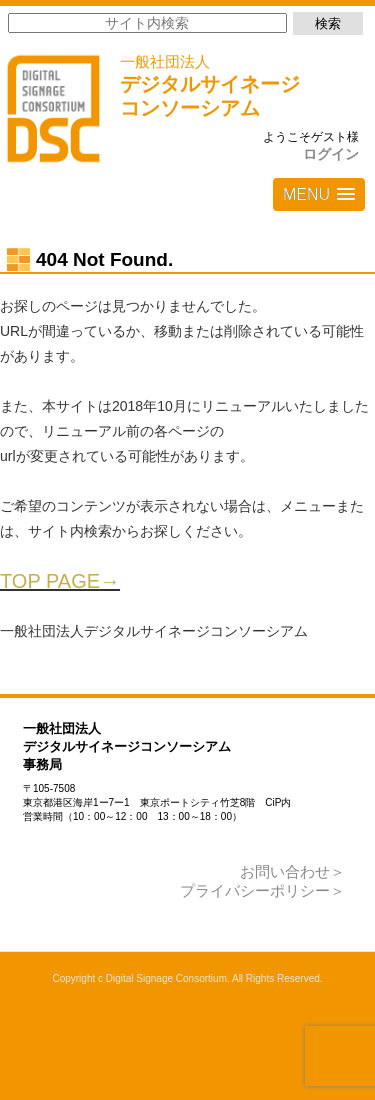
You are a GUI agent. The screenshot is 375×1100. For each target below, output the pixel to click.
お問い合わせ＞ (292, 871)
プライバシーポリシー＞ (262, 890)
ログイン (331, 154)
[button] (319, 194)
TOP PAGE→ (60, 581)
